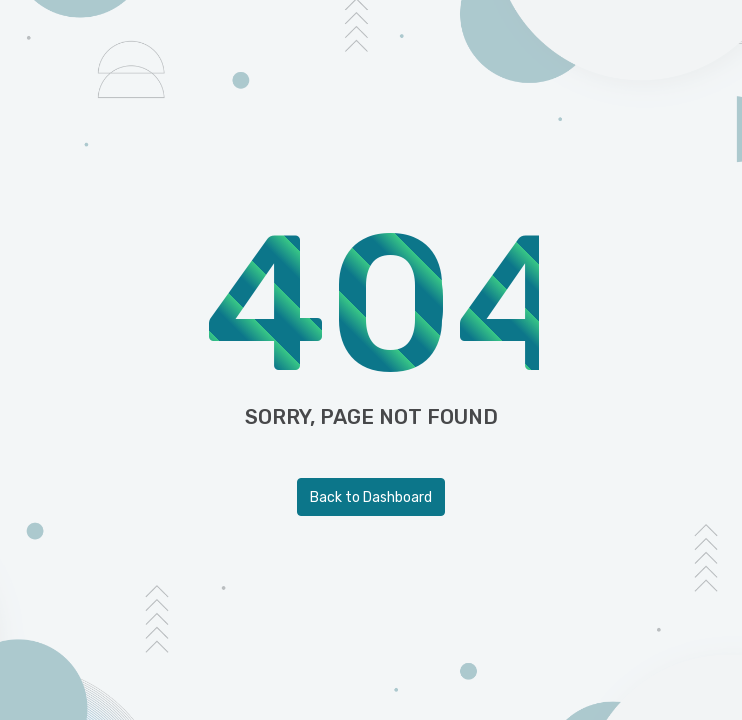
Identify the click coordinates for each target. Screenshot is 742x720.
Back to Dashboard (371, 497)
